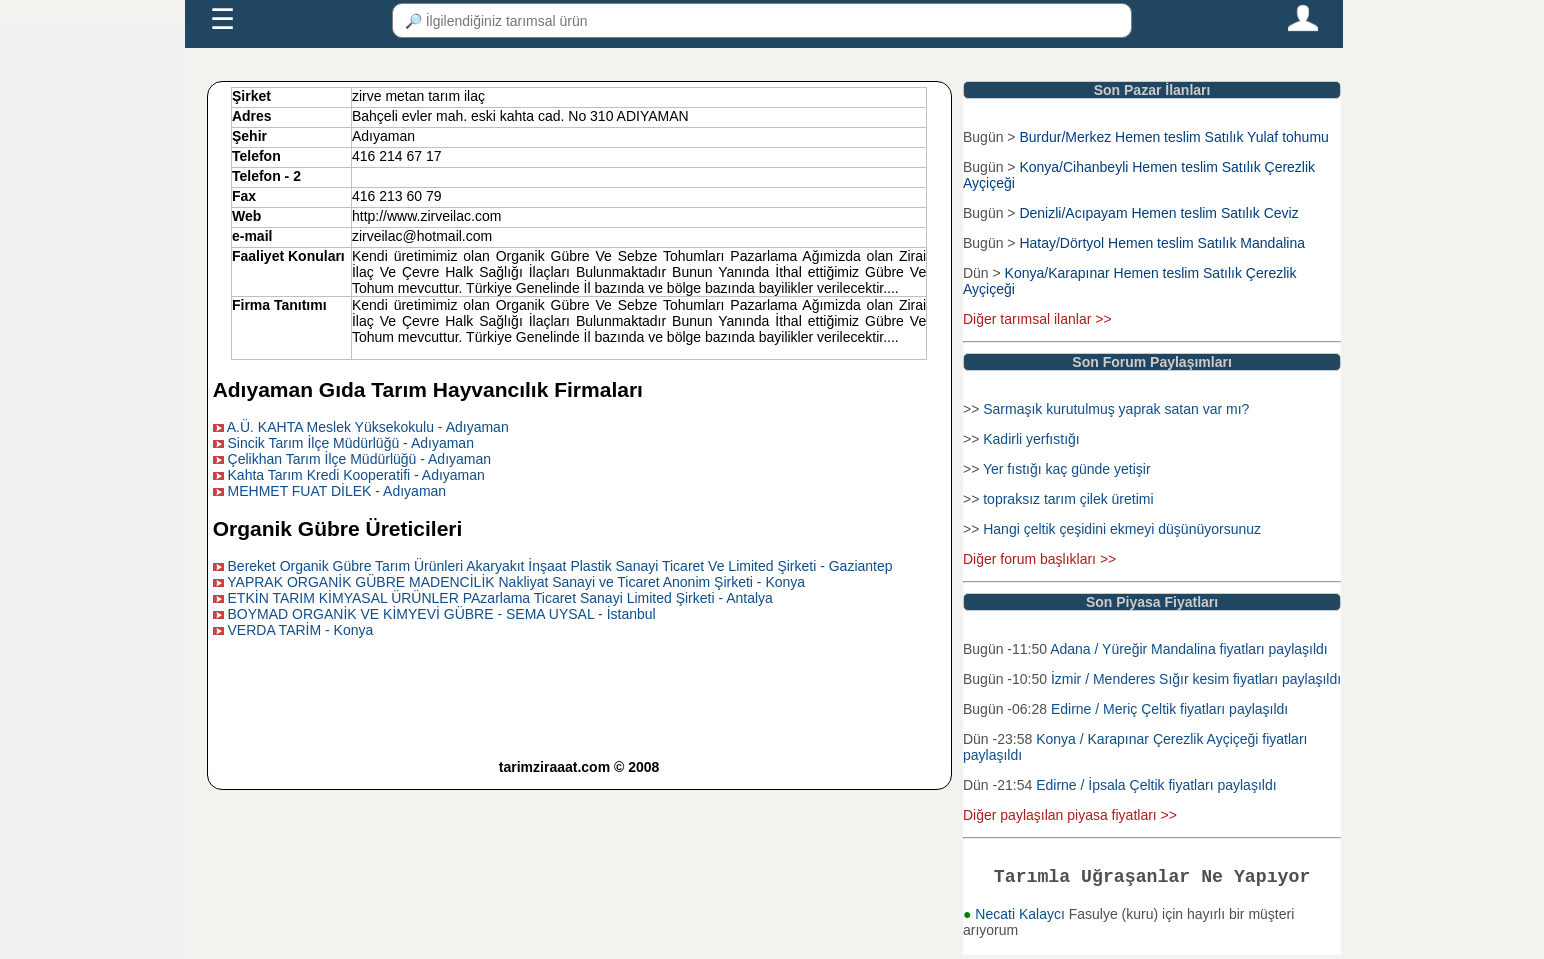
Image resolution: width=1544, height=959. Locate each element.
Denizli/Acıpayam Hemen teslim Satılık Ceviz (1158, 213)
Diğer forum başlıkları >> (1039, 559)
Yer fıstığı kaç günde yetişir (1067, 469)
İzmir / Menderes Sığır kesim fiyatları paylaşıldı (1196, 679)
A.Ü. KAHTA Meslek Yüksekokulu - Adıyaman (368, 427)
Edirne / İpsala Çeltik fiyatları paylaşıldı (1156, 785)
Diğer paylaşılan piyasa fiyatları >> (1070, 815)
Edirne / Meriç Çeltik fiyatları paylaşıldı (1169, 709)
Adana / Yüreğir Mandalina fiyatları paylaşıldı (1189, 649)
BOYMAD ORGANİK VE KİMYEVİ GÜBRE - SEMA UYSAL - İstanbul (442, 614)
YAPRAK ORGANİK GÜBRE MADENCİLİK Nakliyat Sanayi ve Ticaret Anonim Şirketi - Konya (516, 582)
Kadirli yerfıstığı (1031, 439)
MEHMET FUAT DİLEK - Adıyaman (337, 491)
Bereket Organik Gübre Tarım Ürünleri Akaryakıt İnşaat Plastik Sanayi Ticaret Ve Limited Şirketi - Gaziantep (560, 566)
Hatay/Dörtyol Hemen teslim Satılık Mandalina (1162, 243)
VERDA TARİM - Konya (301, 630)
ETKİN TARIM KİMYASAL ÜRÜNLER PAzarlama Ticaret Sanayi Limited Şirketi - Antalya (500, 598)
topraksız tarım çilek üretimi (1068, 499)
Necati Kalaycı (1021, 918)
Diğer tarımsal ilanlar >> (1037, 319)
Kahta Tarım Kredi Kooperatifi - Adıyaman (356, 475)
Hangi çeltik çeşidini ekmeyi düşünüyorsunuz (1122, 529)
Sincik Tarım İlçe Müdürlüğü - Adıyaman (351, 443)
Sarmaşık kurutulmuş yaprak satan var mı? (1116, 409)
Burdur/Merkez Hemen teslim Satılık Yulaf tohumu (1173, 137)
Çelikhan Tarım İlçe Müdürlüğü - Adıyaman (360, 459)
